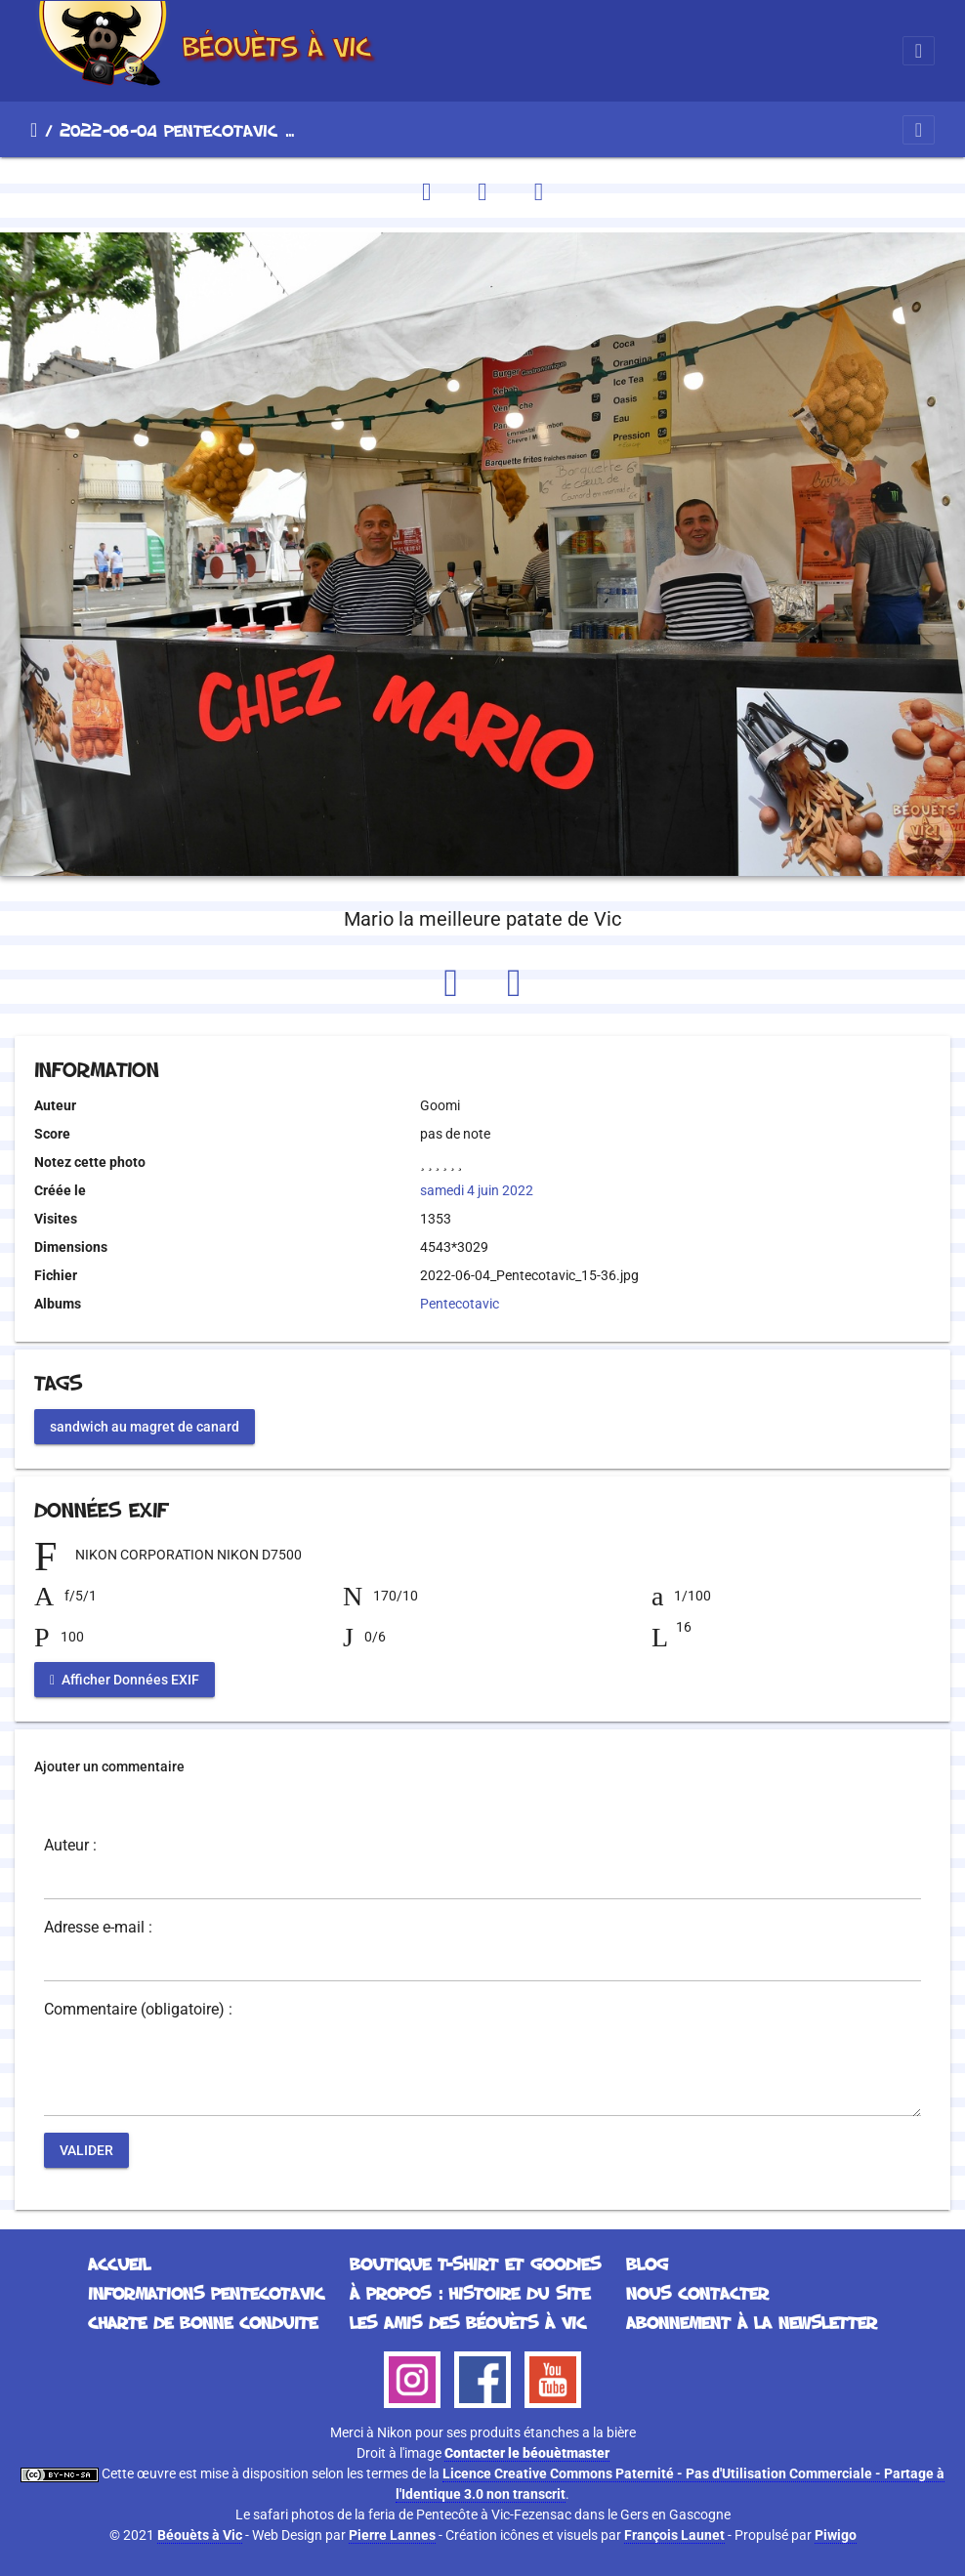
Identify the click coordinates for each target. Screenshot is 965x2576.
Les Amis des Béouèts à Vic (468, 2322)
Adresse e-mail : (98, 1927)
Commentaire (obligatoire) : (138, 2009)
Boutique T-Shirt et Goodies (475, 2263)
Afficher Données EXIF (124, 1678)
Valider (86, 2149)
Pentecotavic (459, 1303)
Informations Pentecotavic (206, 2293)
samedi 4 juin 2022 (476, 1190)
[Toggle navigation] (918, 50)
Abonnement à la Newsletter (751, 2322)
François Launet (674, 2535)
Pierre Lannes (392, 2535)
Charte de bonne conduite (202, 2322)
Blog (647, 2263)
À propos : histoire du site (470, 2293)
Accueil (33, 130)
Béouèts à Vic (199, 2535)
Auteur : (70, 1845)
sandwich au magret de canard (144, 1425)
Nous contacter (697, 2293)
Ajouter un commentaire (109, 1766)
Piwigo (836, 2535)
